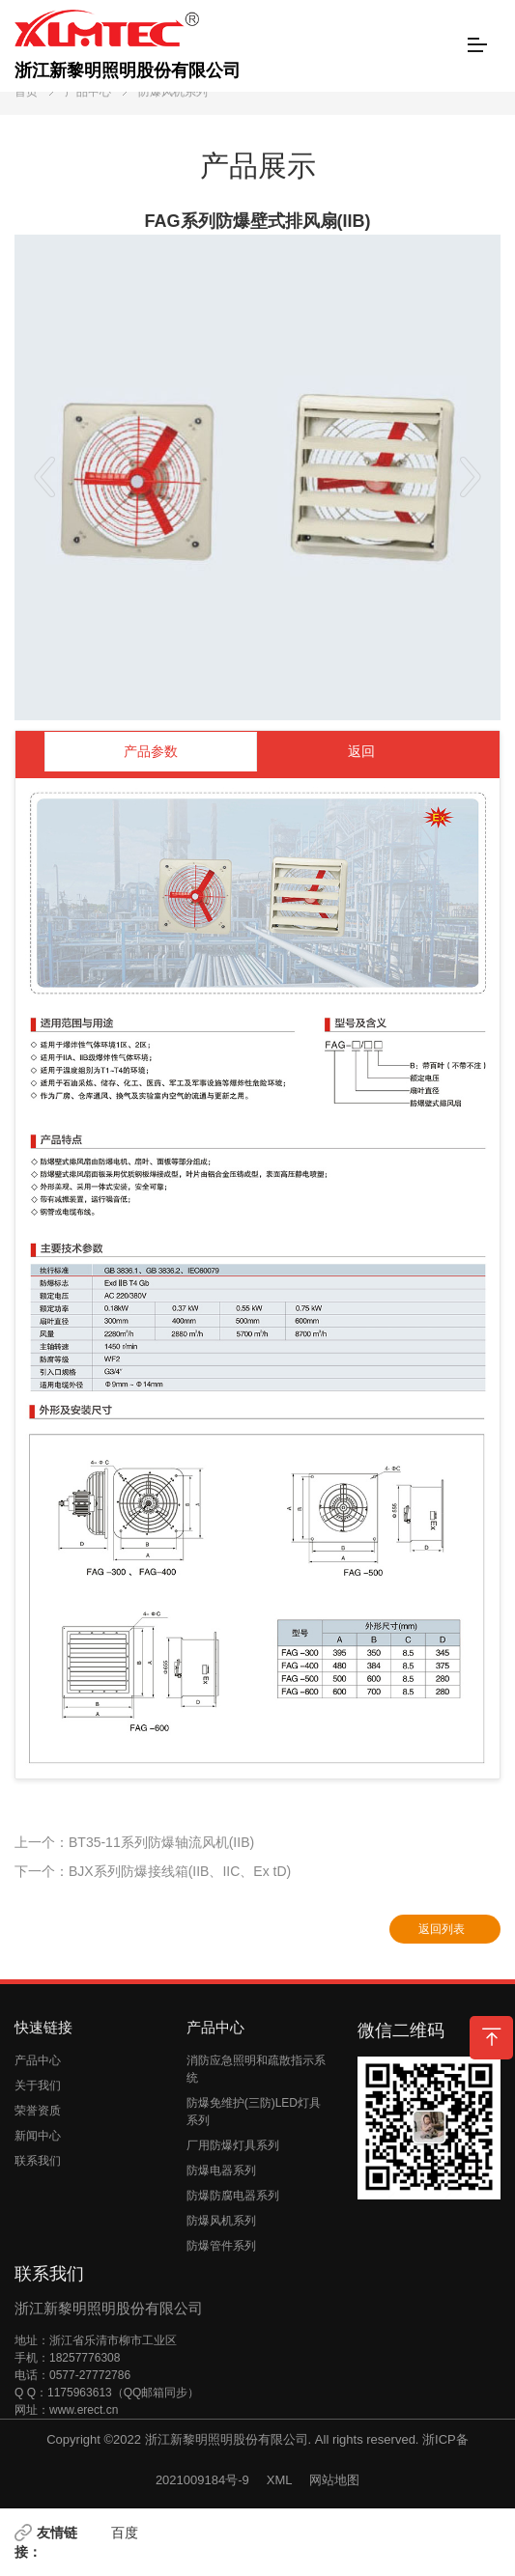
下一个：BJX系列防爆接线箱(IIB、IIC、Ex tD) (152, 1871)
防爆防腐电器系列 (232, 2195)
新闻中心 (37, 2135)
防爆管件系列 (221, 2246)
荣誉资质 (37, 2110)
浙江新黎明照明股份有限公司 (127, 45)
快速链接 (43, 2027)
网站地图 (334, 2480)
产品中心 (88, 91)
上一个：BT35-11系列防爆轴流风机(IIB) (134, 1842)
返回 (361, 751)
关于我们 (37, 2085)
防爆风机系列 (173, 91)
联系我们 (37, 2161)
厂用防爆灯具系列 (232, 2145)
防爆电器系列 (221, 2170)
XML (279, 2480)
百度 (124, 2532)
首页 (26, 91)
